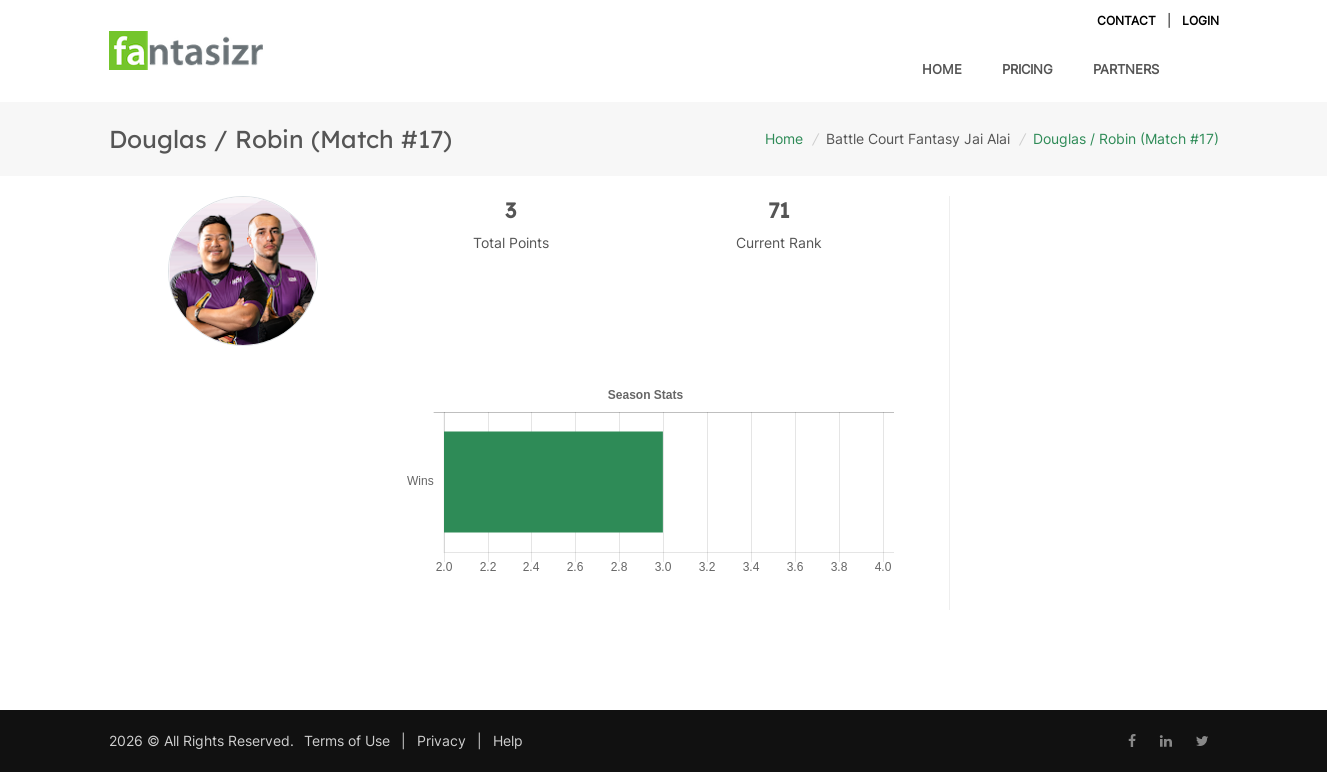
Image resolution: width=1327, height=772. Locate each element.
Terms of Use (347, 740)
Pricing (1027, 67)
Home (942, 69)
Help (508, 740)
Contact (1126, 20)
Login (1200, 20)
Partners (1126, 69)
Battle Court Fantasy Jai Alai (918, 138)
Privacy (441, 740)
